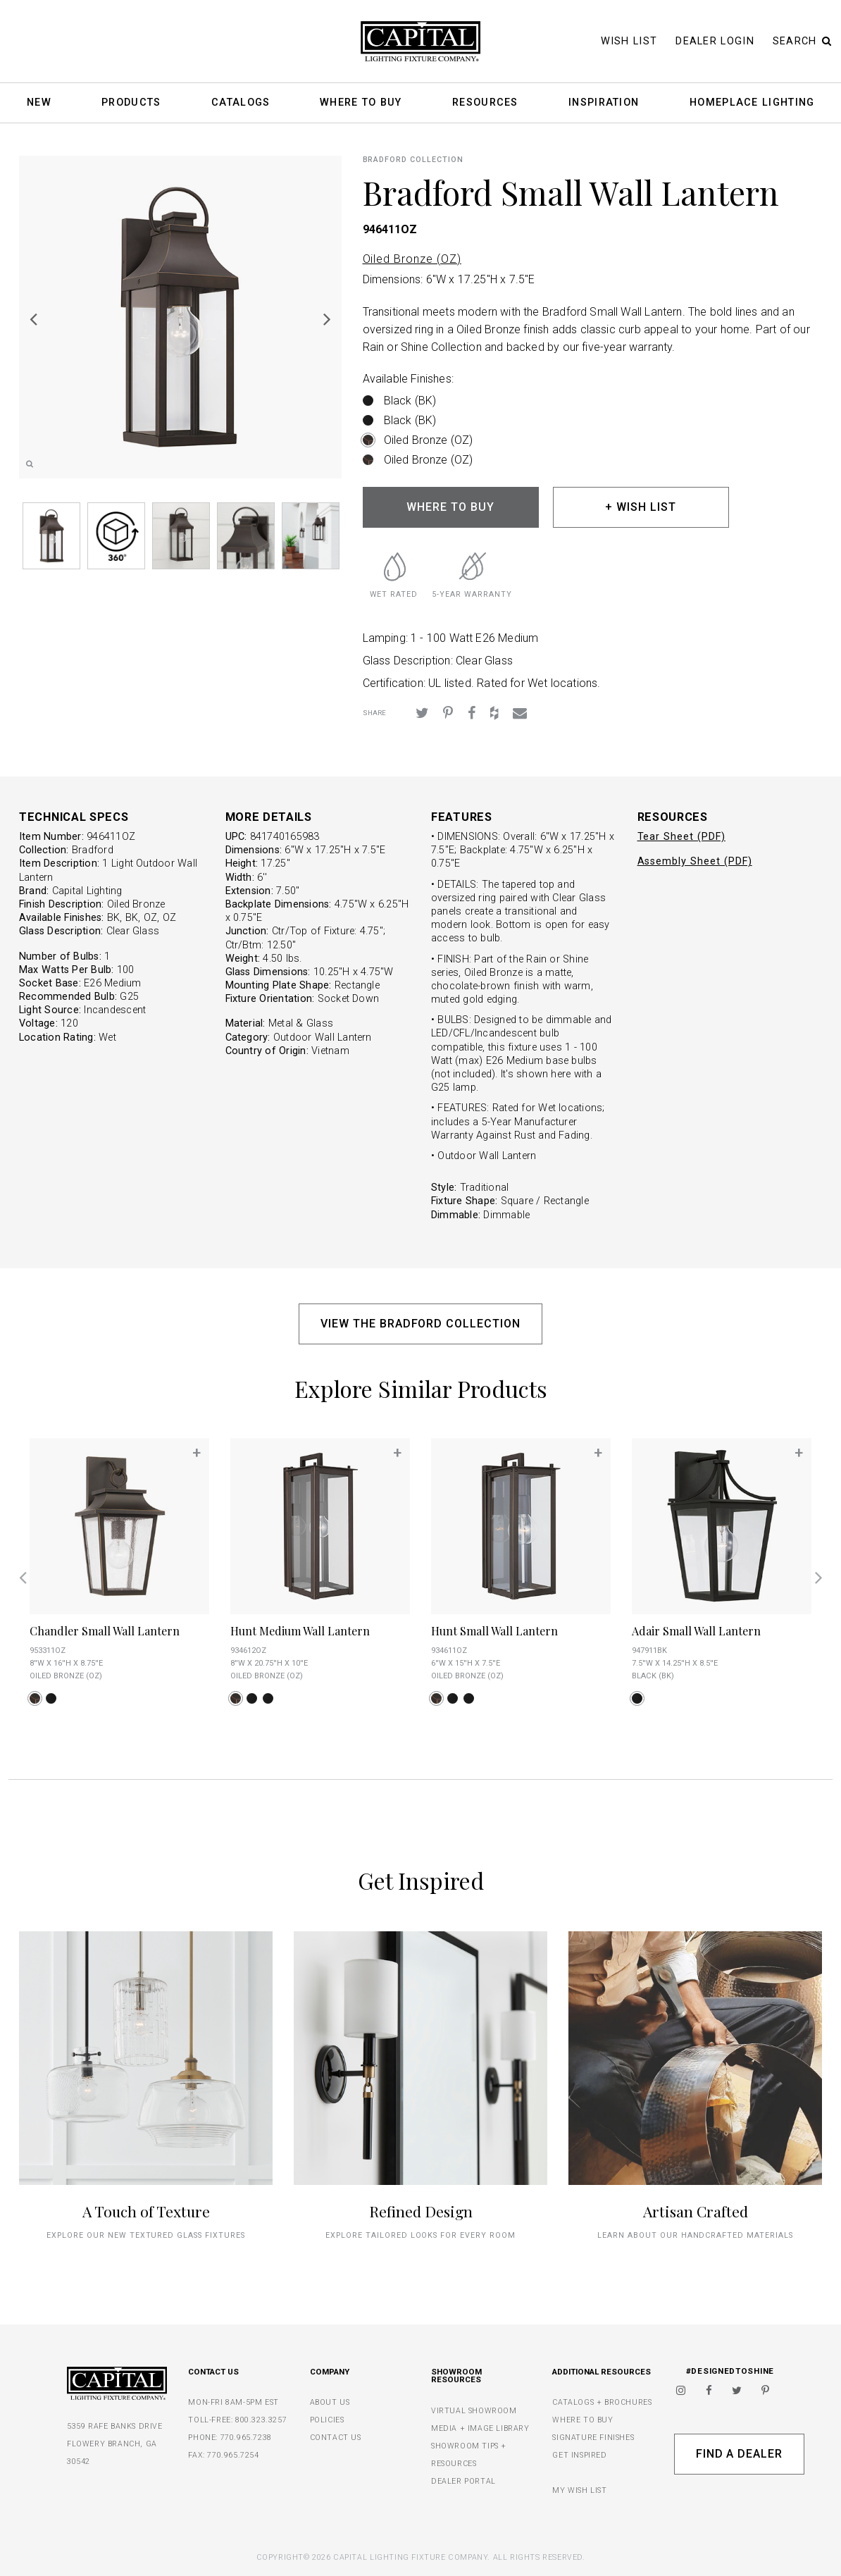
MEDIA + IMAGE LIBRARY (480, 2428)
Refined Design (421, 2211)
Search (802, 41)
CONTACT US (335, 2437)
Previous (33, 318)
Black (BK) (410, 400)
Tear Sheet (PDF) (681, 837)
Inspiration (603, 103)
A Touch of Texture (146, 2211)
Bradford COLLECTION (413, 159)
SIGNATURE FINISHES (593, 2437)
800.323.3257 (261, 2420)
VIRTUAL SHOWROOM (474, 2410)
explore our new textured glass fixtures (145, 2235)
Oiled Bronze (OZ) (412, 259)
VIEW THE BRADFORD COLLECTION (420, 1323)
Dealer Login (714, 41)
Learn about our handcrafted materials (695, 2235)
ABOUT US (330, 2402)
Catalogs (240, 103)
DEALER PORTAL (463, 2481)
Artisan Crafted (695, 2211)
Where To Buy (361, 103)
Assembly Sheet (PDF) (694, 861)
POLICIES (327, 2420)
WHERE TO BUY (450, 507)
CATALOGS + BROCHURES (602, 2402)
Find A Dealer (739, 2453)
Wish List (629, 41)
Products (131, 103)
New (39, 103)
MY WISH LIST (579, 2490)
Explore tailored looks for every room (420, 2235)
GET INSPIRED (579, 2455)
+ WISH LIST (640, 507)
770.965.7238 (246, 2437)
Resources (485, 103)
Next (327, 318)
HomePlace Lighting (752, 103)
